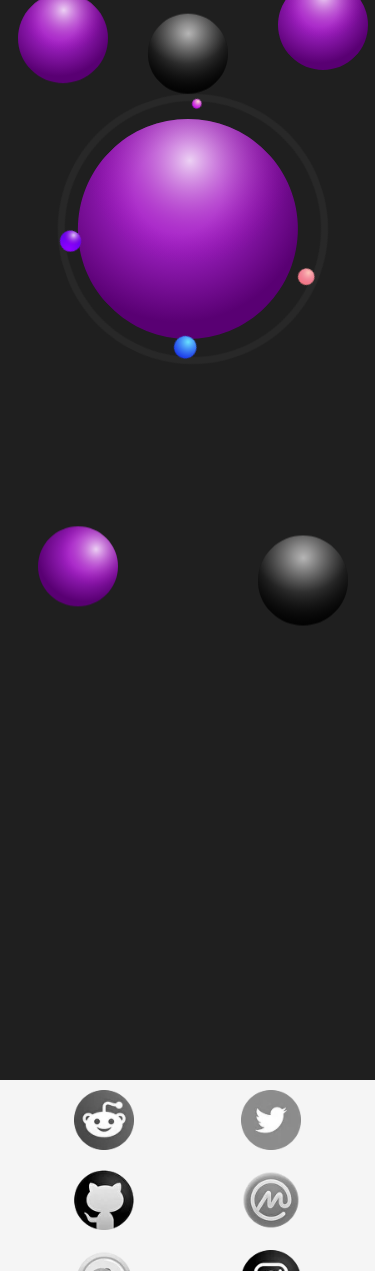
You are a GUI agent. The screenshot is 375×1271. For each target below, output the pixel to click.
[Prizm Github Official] (104, 1200)
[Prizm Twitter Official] (272, 1120)
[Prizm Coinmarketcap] (272, 1200)
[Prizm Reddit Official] (104, 1120)
